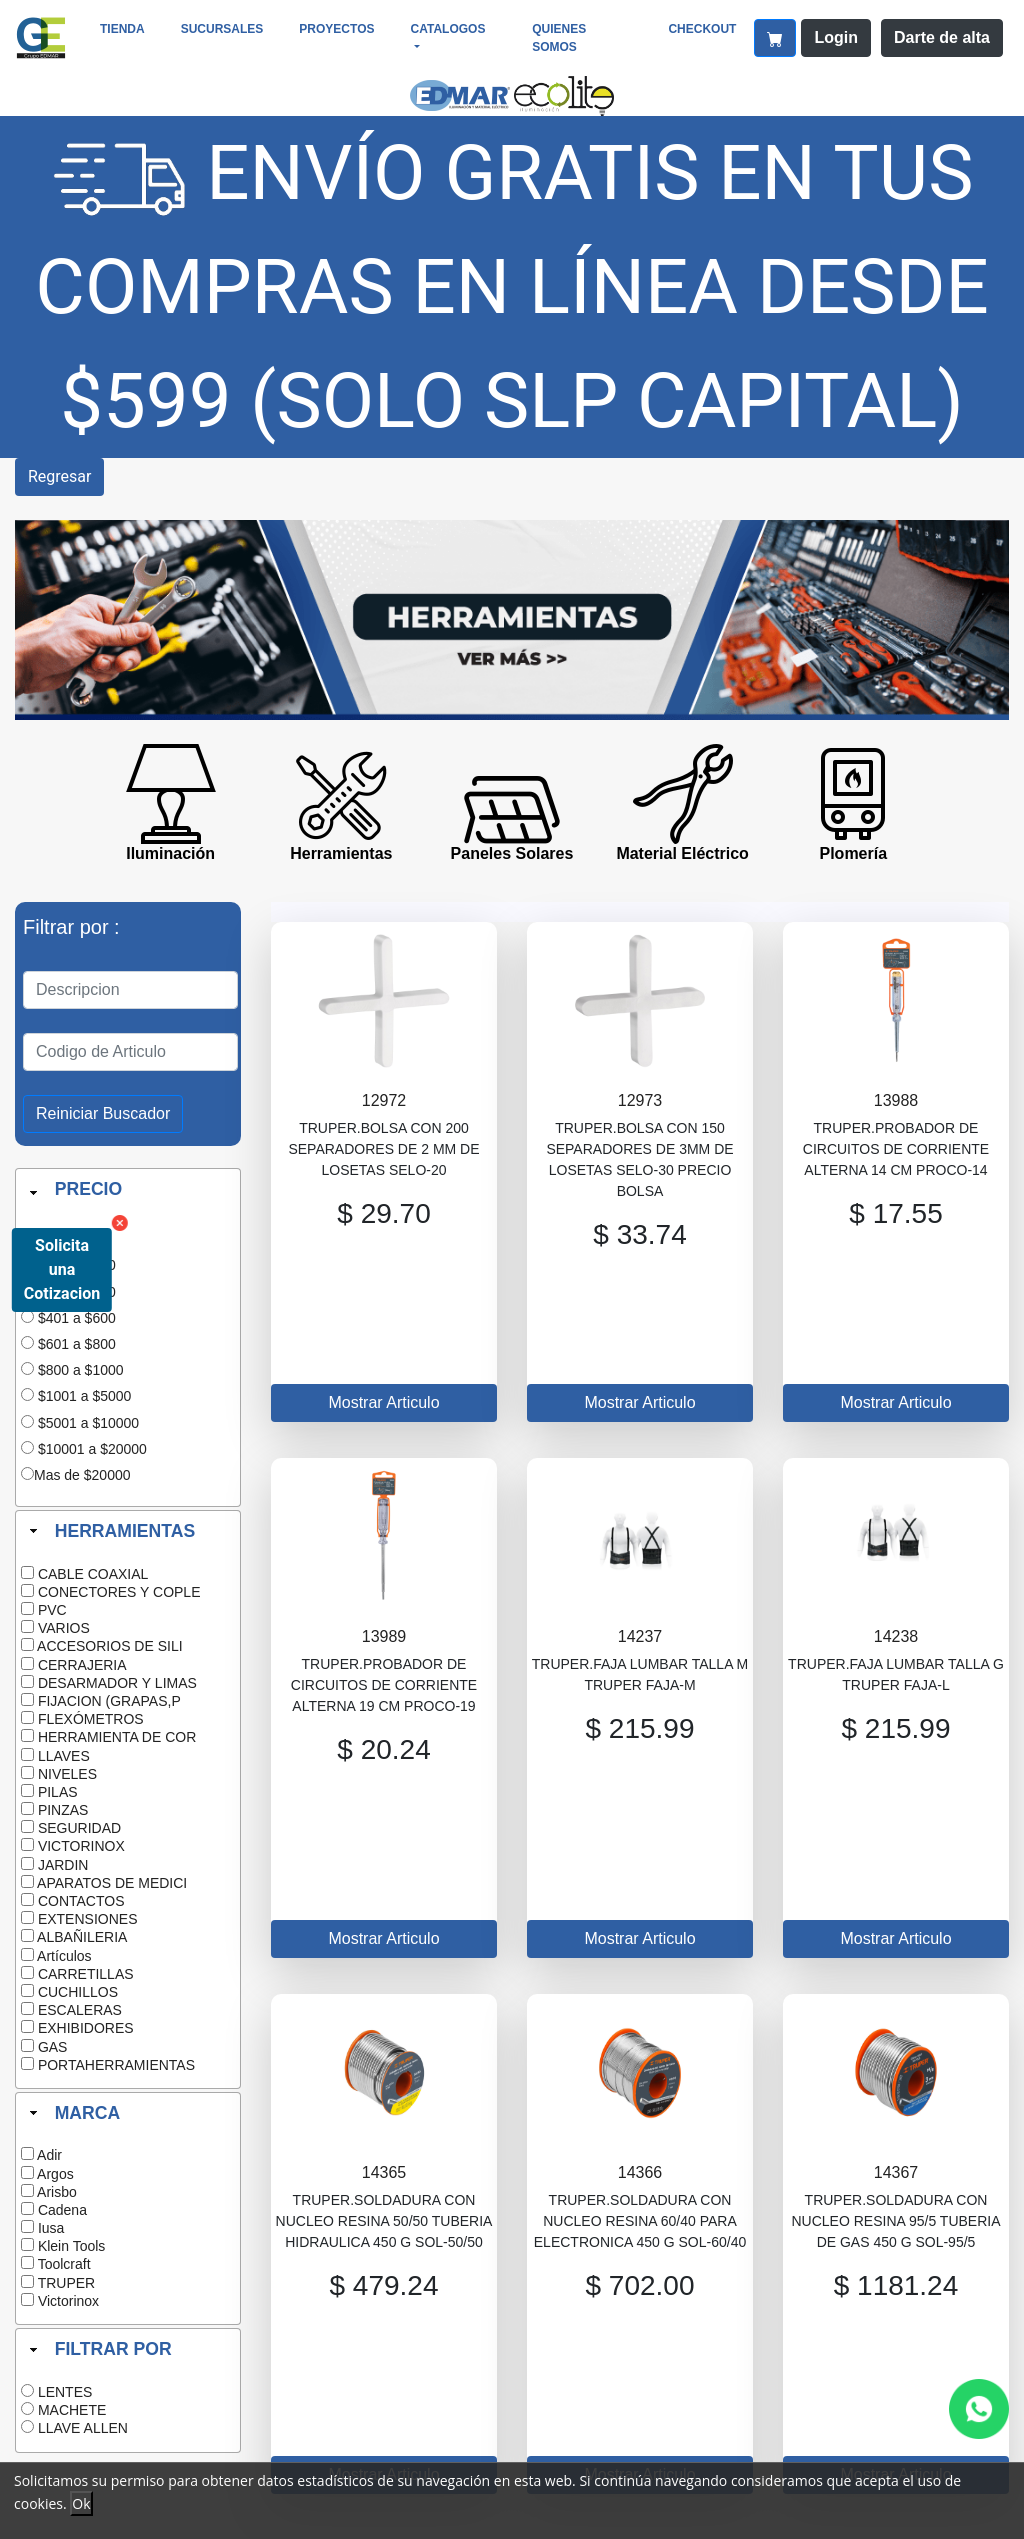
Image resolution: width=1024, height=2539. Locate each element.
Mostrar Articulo (383, 1402)
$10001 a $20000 (92, 1449)
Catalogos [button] (448, 29)
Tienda (122, 29)
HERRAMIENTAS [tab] (110, 1530)
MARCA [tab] (72, 2112)
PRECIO (88, 1189)
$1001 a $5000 (84, 1396)
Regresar (59, 476)
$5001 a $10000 (88, 1423)
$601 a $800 (77, 1344)
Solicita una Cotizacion (62, 1269)
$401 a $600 (77, 1318)
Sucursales (222, 29)
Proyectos (336, 29)
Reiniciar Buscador (103, 1113)
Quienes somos (559, 38)
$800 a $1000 (81, 1370)
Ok (81, 2503)
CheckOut (702, 29)
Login (836, 37)
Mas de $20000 (82, 1475)
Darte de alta (942, 37)
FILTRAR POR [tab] (98, 2349)
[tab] (128, 1192)
